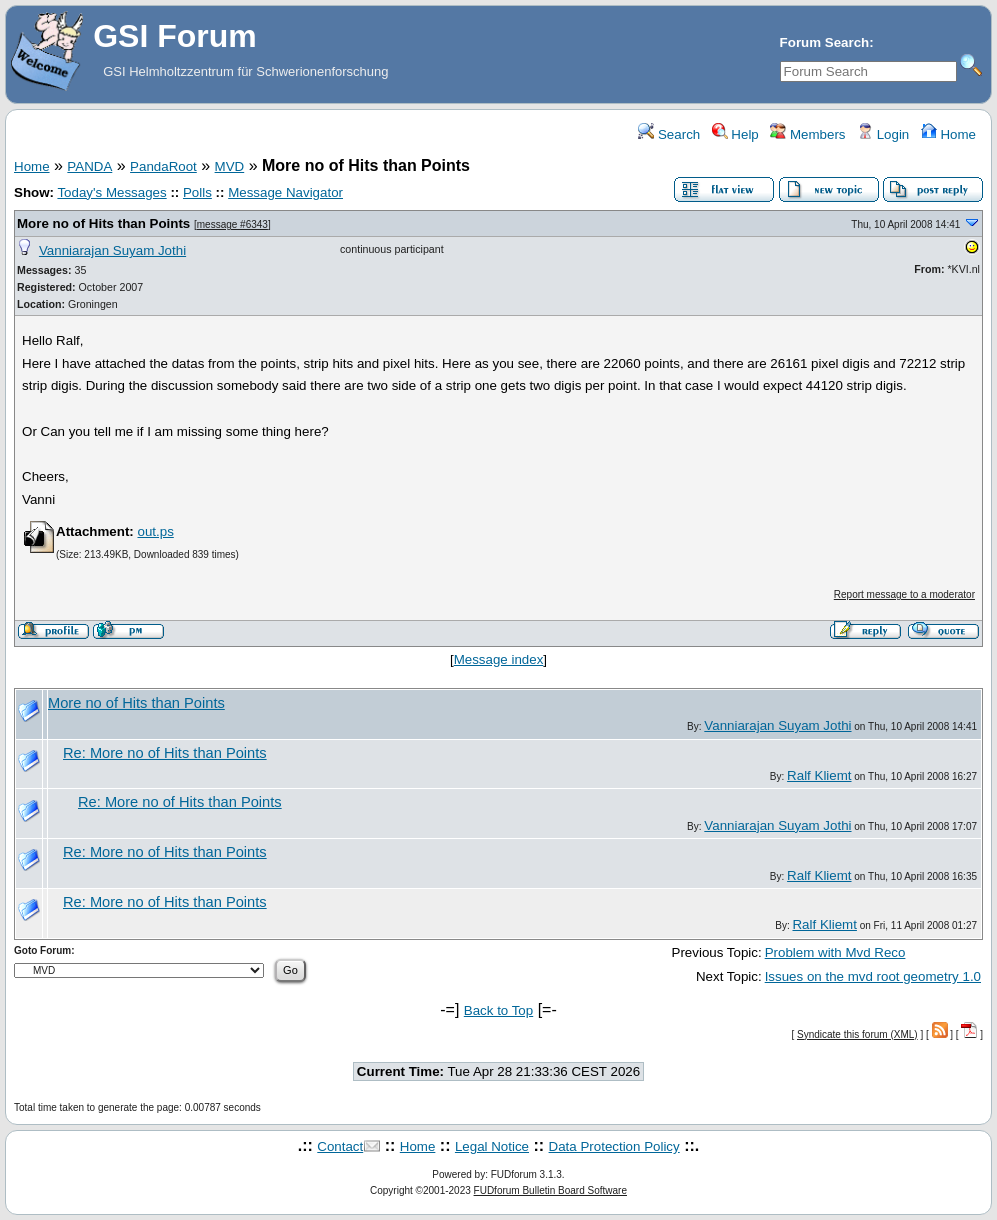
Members (807, 134)
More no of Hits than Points (103, 223)
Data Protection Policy (614, 1146)
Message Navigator (285, 192)
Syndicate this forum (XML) (857, 1034)
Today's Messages (111, 192)
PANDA (89, 166)
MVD (230, 166)
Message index (499, 659)
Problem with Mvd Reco (835, 952)
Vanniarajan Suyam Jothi (112, 250)
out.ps (155, 531)
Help (735, 134)
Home (948, 134)
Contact (340, 1146)
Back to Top (498, 1010)
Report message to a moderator (904, 594)
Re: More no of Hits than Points (165, 753)
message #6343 (232, 224)
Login (883, 134)
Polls (197, 192)
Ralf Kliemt (819, 775)
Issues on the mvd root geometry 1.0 (873, 976)
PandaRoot (163, 166)
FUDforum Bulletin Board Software (550, 1190)
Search (669, 134)
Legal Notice (492, 1146)
